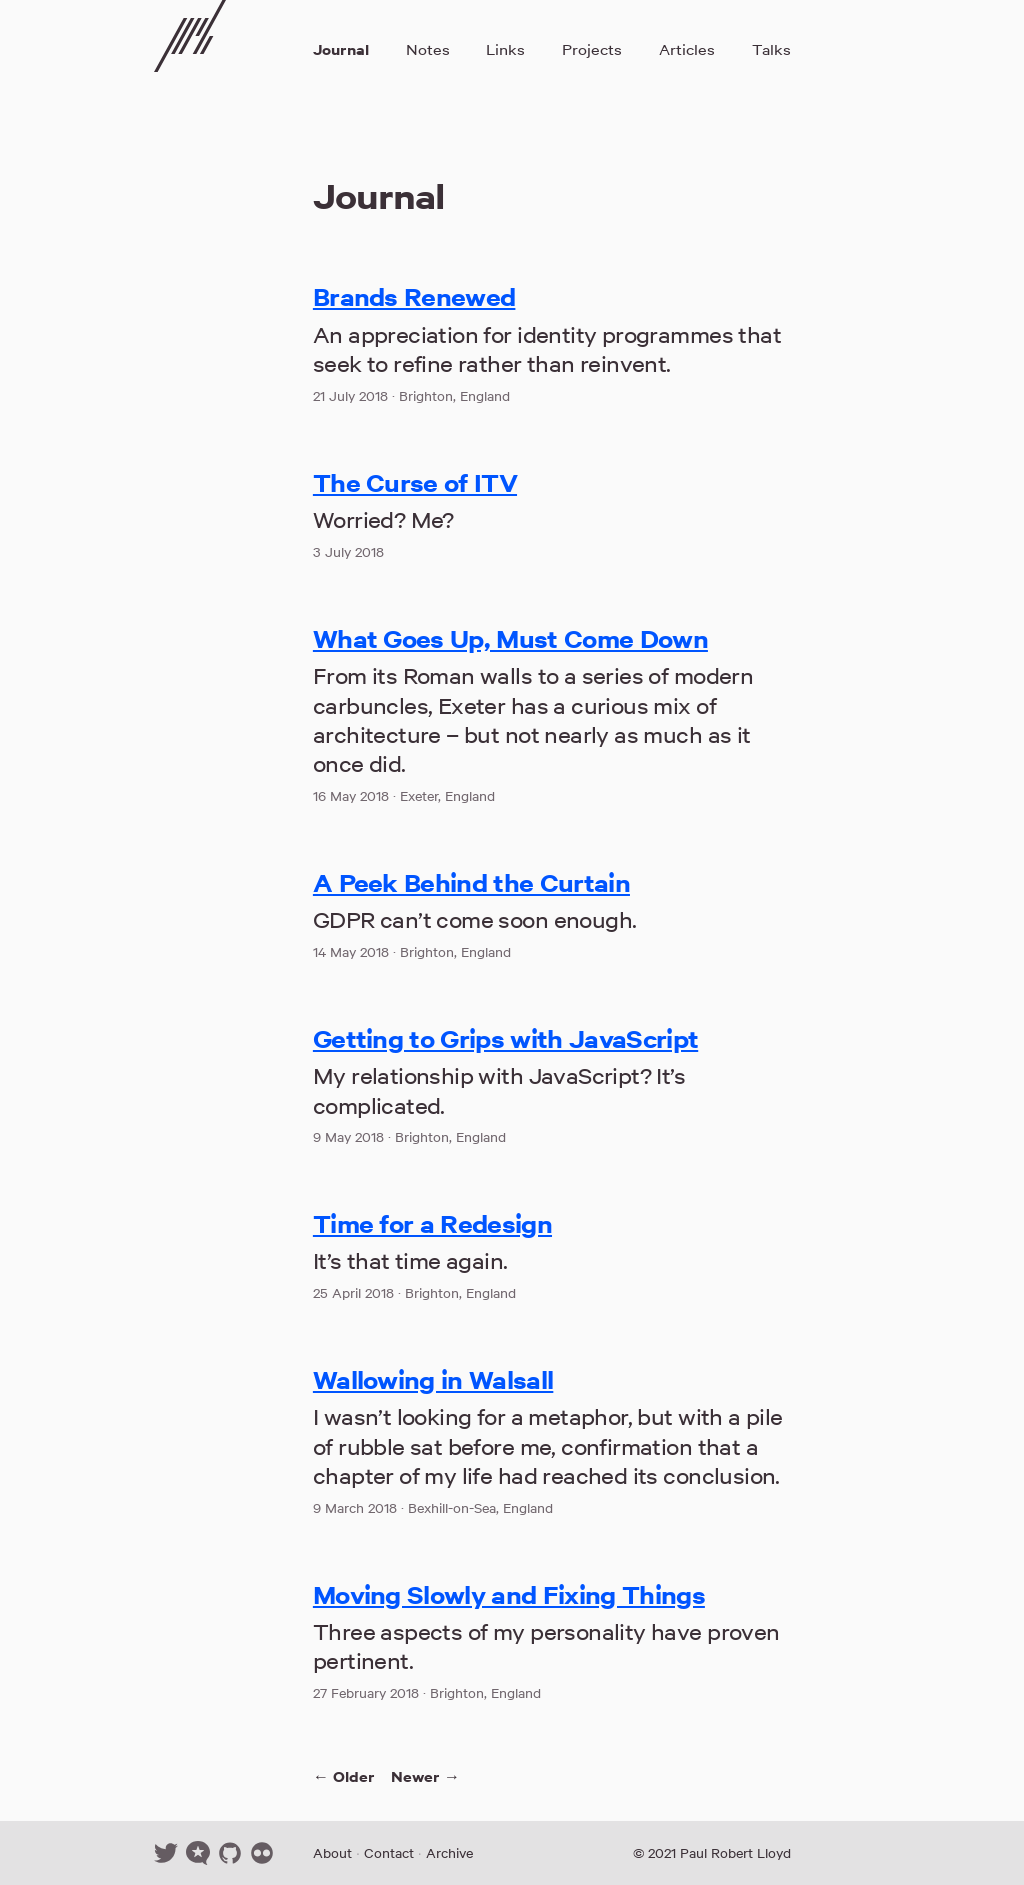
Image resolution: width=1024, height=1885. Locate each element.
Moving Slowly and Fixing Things (509, 1595)
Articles (687, 49)
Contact (389, 1853)
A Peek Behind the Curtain (471, 883)
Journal (341, 49)
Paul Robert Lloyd (735, 1853)
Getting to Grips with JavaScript (505, 1039)
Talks (771, 49)
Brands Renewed (414, 297)
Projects (592, 49)
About (332, 1853)
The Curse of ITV (415, 483)
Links (505, 49)
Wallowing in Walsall (433, 1380)
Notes (428, 49)
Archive (449, 1853)
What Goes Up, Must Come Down (510, 639)
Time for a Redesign (432, 1224)
